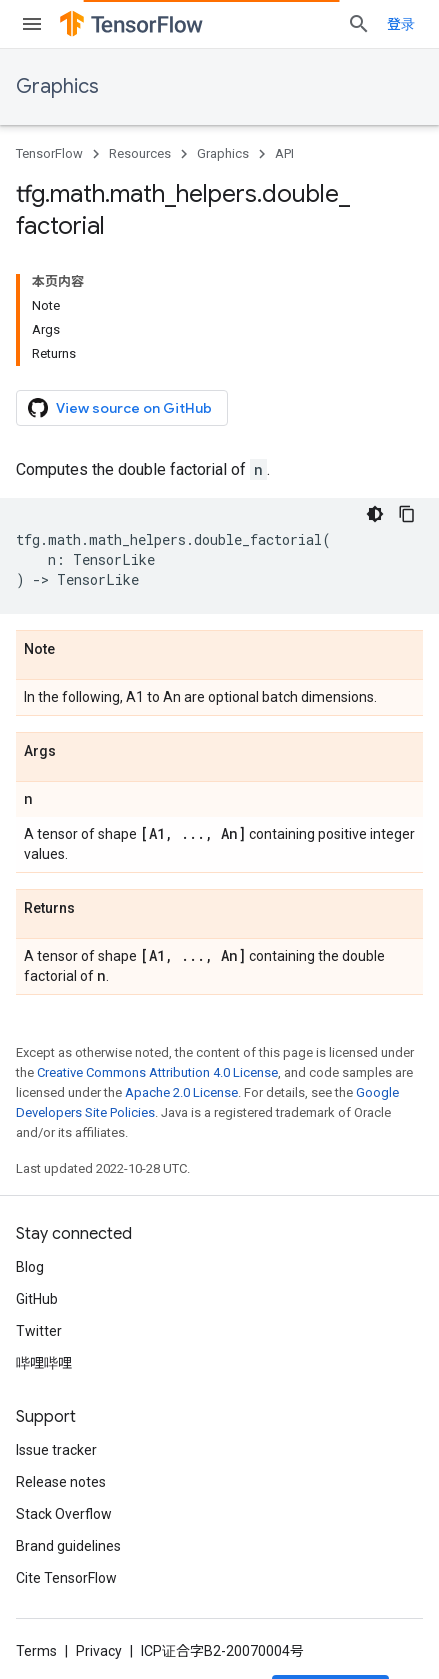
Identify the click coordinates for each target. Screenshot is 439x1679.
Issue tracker (56, 1450)
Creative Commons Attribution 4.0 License (157, 1072)
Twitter (39, 1331)
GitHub (37, 1299)
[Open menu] (32, 24)
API (284, 153)
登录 (401, 24)
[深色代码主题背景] (375, 514)
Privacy (99, 1651)
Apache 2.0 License (181, 1092)
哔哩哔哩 (44, 1363)
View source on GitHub (120, 408)
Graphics (57, 86)
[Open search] (359, 24)
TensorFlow (49, 153)
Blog (30, 1267)
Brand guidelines (68, 1546)
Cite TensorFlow (66, 1578)
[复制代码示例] (407, 514)
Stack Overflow (64, 1514)
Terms (36, 1651)
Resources (140, 153)
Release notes (61, 1482)
